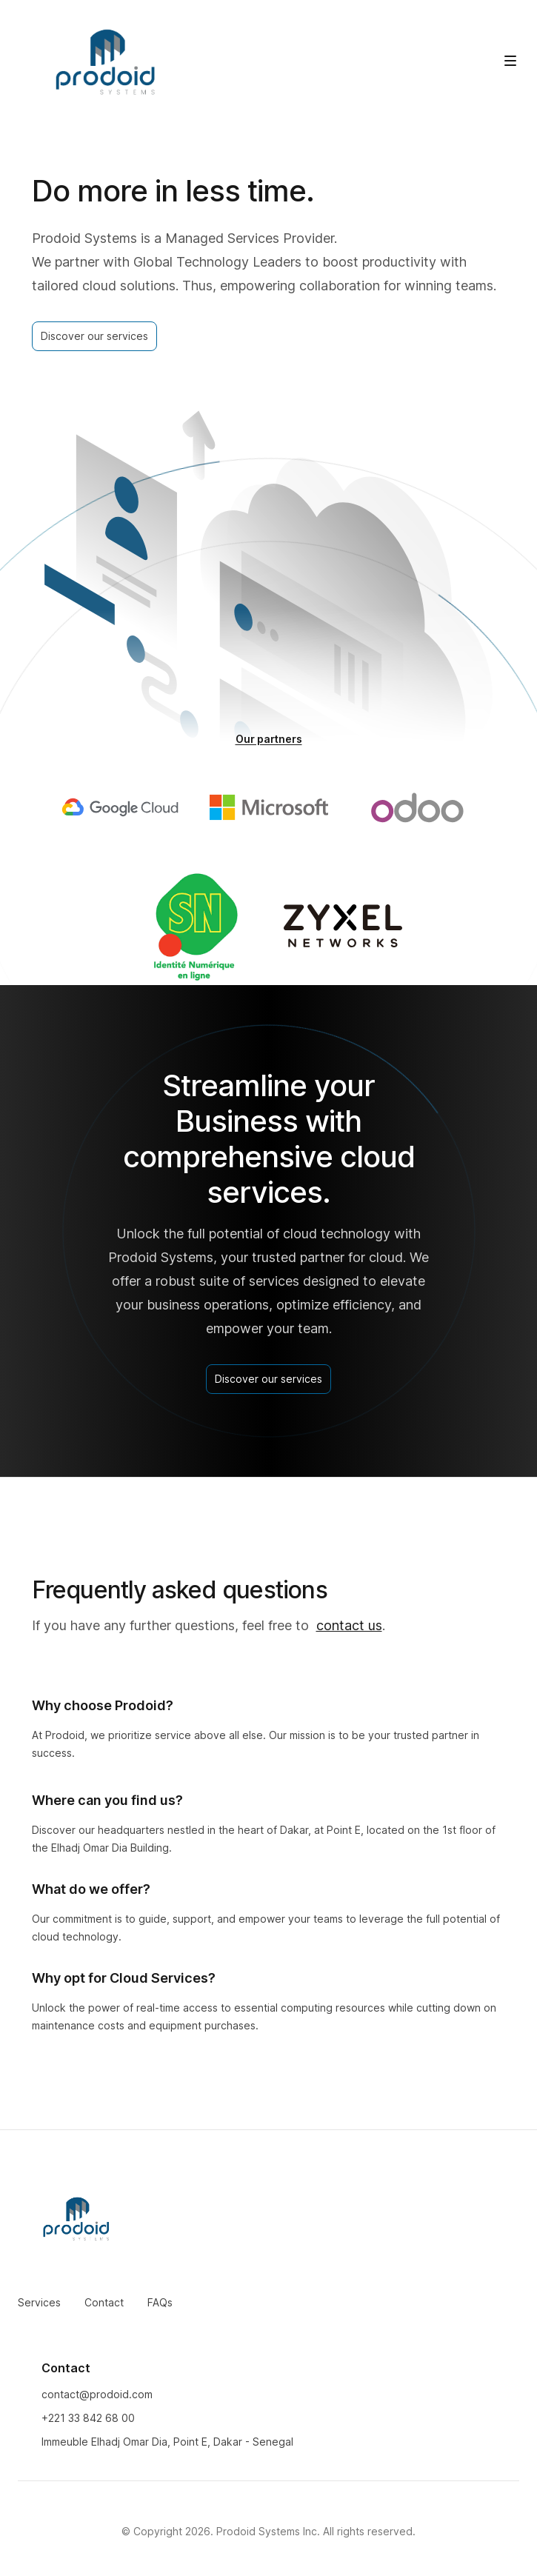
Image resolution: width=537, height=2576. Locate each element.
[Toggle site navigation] (510, 61)
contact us (349, 1625)
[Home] (107, 63)
